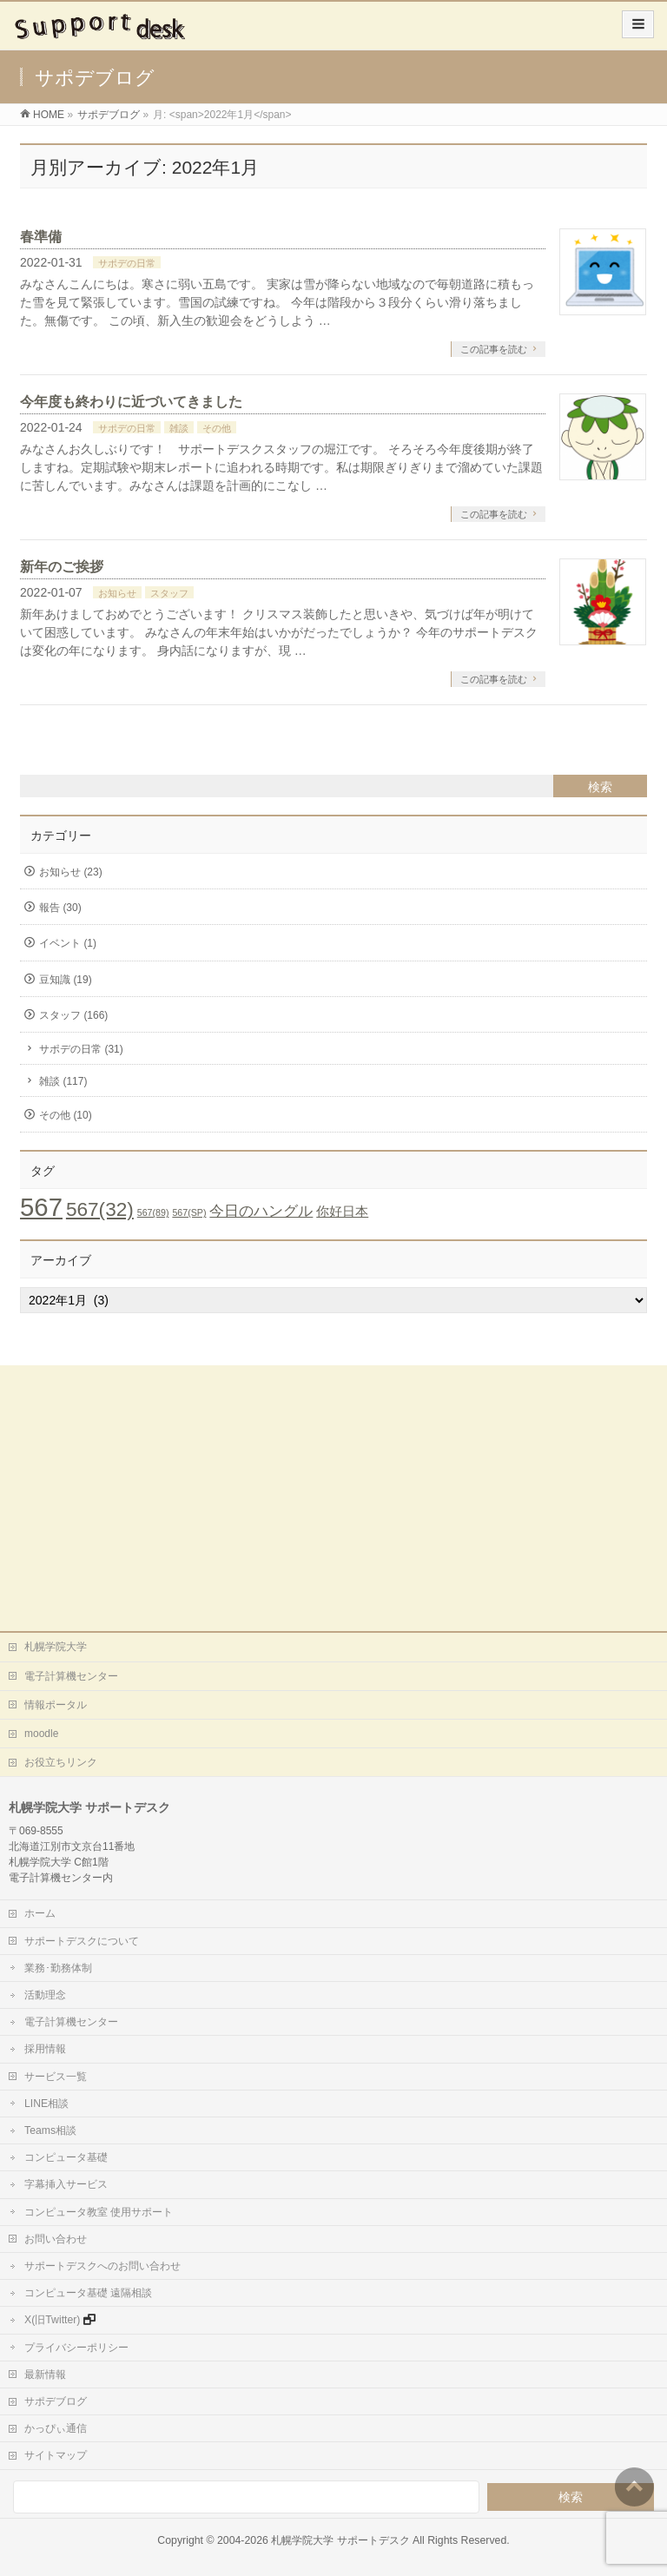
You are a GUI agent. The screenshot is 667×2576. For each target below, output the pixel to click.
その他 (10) (65, 1115)
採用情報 (45, 2049)
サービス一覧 (55, 2077)
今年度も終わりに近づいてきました (131, 401)
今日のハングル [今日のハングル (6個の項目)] (261, 1210)
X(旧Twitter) (52, 2320)
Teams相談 (50, 2130)
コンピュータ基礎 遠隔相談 (88, 2293)
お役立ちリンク (60, 1762)
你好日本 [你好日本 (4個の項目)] (342, 1211)
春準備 (41, 236)
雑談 (178, 428)
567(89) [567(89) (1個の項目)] (153, 1212)
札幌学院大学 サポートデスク (340, 2540)
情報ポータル (55, 1705)
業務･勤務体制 (58, 1968)
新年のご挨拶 (61, 566)
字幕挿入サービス (66, 2184)
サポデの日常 (126, 263)
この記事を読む (493, 349)
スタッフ (169, 593)
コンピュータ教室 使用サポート (98, 2212)
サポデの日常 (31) (81, 1049)
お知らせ (117, 593)
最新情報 (45, 2374)
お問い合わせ (55, 2239)
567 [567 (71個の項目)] (41, 1206)
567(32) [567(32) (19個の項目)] (100, 1209)
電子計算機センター (71, 1676)
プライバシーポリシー (76, 2348)
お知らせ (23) (70, 872)
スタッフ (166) (73, 1015)
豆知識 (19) (65, 980)
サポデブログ (55, 2401)
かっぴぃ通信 (55, 2428)
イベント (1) (67, 943)
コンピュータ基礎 (66, 2157)
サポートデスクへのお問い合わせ (102, 2266)
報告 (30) (60, 908)
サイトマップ (55, 2455)
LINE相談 (46, 2103)
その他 (216, 428)
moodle (41, 1733)
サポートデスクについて (81, 1941)
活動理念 (45, 1995)
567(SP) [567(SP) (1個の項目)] (189, 1212)
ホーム (40, 1913)
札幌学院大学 (55, 1647)
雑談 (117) (63, 1081)
